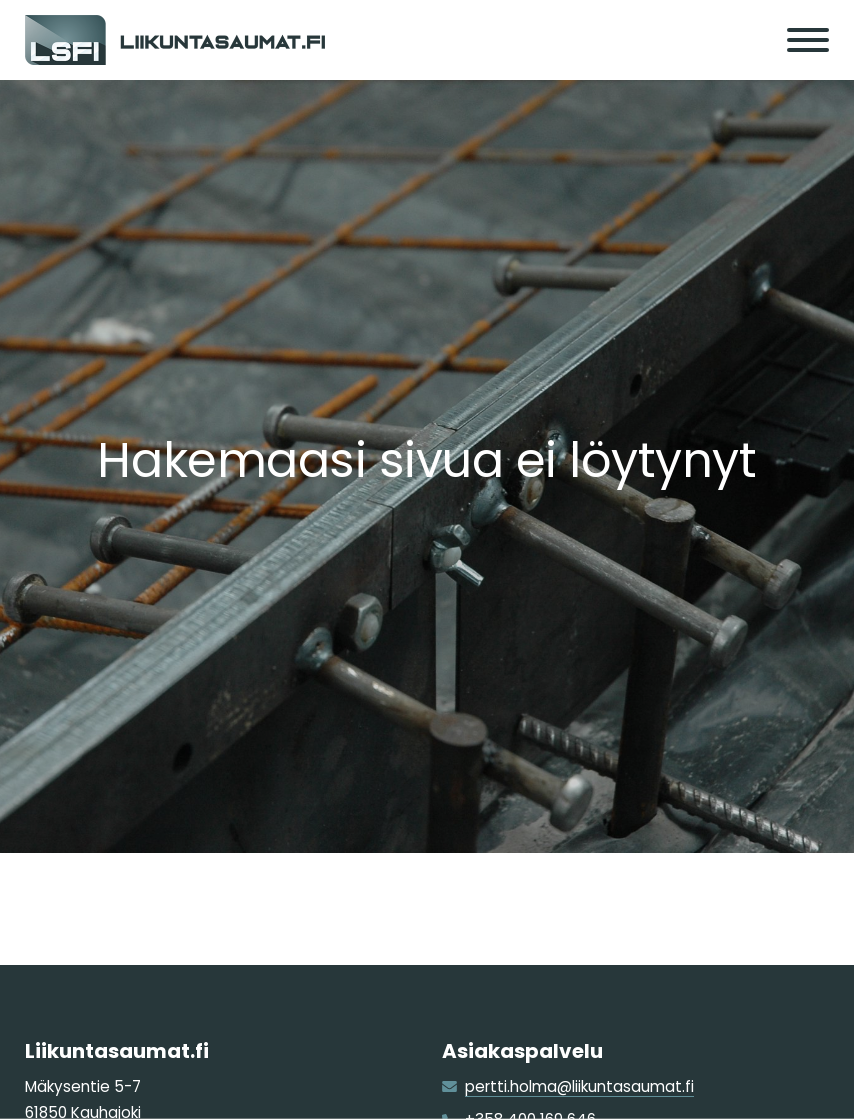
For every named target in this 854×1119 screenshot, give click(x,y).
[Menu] (808, 40)
